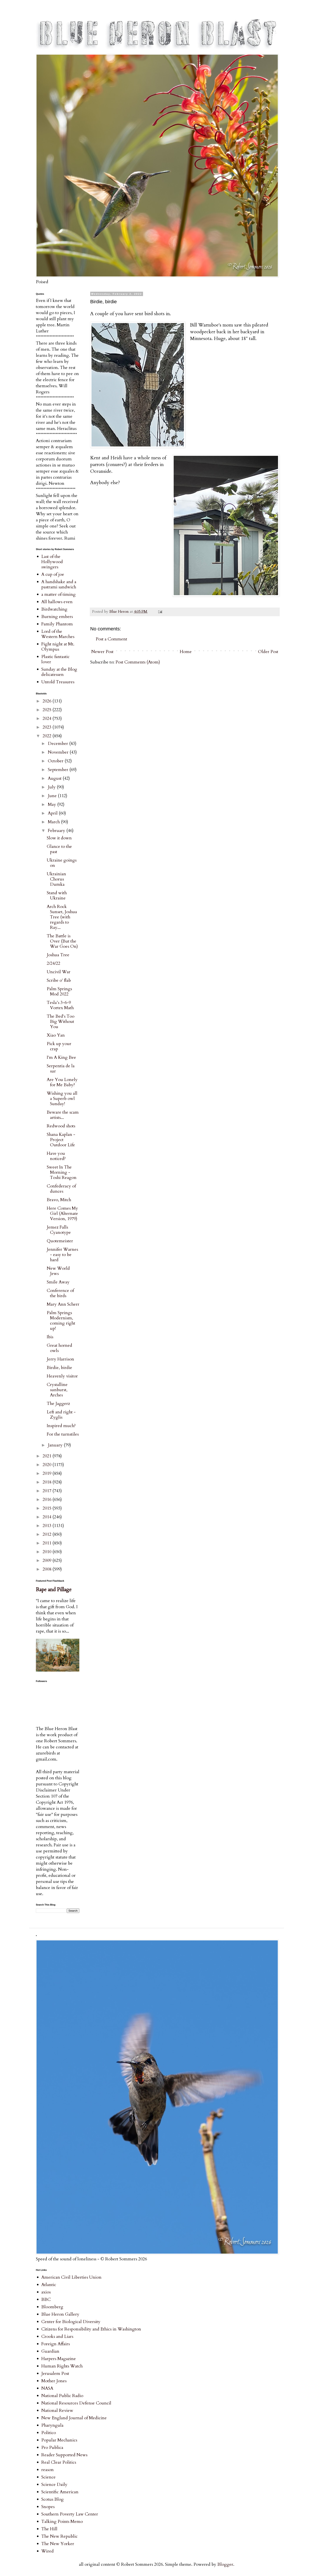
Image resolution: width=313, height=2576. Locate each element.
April (53, 813)
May (52, 804)
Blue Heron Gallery (60, 2314)
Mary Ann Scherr (63, 1304)
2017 (47, 1491)
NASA (47, 2388)
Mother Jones (54, 2381)
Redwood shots (61, 1126)
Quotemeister (60, 1241)
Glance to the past (59, 849)
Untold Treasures (57, 682)
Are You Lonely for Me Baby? (62, 1082)
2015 (47, 1508)
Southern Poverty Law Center (69, 2514)
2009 (47, 1560)
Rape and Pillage (54, 1589)
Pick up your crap (59, 1046)
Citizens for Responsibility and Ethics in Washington (91, 2329)
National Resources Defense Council (76, 2403)
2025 (47, 710)
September (58, 770)
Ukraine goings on (62, 862)
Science (48, 2477)
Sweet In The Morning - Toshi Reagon (62, 1172)
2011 (47, 1543)
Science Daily (54, 2484)
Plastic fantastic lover (55, 659)
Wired (47, 2551)
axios (46, 2292)
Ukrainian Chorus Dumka (56, 879)
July (52, 787)
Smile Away (58, 1282)
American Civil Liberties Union (71, 2277)
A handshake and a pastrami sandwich (58, 584)
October (56, 761)
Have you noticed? (56, 1156)
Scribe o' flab (59, 980)
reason (47, 2470)
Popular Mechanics (59, 2440)
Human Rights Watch (62, 2366)
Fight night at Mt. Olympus (57, 646)
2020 (47, 1465)
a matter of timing (58, 594)
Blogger (225, 2564)
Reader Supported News (64, 2455)
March (54, 822)
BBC (46, 2299)
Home (186, 652)
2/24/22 (53, 963)
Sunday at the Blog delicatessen (59, 671)
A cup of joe (52, 574)
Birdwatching (54, 609)
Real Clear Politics (58, 2462)
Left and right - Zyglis (61, 1414)
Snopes (48, 2507)
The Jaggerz (58, 1403)
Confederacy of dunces (61, 1188)
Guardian (50, 2351)
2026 (47, 701)
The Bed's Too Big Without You (60, 1021)
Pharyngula (52, 2425)
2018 (47, 1482)
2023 (47, 727)
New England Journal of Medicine (74, 2418)
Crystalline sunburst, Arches (57, 1390)
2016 (47, 1499)
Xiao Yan (56, 1035)
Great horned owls (59, 1348)
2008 (47, 1569)
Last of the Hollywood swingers (52, 562)
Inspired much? (61, 1426)
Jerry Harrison (60, 1359)
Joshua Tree (58, 955)
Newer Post (102, 652)
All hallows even (57, 602)
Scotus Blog (52, 2499)
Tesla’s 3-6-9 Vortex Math (60, 1005)
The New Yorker (57, 2544)
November (59, 752)
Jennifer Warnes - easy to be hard (62, 1254)
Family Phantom (57, 624)
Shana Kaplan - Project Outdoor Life (61, 1139)
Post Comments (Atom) (137, 662)
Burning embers (57, 617)
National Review (57, 2410)
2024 (47, 718)
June (53, 796)
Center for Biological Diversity (70, 2322)
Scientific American (59, 2492)
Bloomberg (52, 2307)
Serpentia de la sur (61, 1068)
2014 (47, 1517)
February (57, 830)
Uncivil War (58, 972)
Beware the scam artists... (63, 1114)
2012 (47, 1534)
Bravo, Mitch (59, 1200)
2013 (47, 1526)
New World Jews (58, 1270)
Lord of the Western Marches (57, 634)
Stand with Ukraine (57, 895)
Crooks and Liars (57, 2336)
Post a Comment (111, 639)
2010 (47, 1552)
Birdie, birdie (59, 1367)
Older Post (268, 652)
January (56, 1445)
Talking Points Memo (62, 2521)
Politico (48, 2433)
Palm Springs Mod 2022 (59, 991)
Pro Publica (52, 2447)
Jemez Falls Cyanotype (59, 1229)
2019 (47, 1473)
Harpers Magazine (58, 2359)
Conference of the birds (60, 1293)
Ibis (50, 1337)
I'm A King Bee (61, 1057)
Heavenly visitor (62, 1376)
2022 (47, 736)
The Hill (49, 2529)
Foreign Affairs (55, 2344)
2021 (47, 1456)
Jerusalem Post (55, 2373)
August (55, 778)
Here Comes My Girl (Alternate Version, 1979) (62, 1213)
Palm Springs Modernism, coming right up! (61, 1320)
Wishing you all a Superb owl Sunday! (62, 1098)
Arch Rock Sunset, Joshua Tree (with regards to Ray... (62, 917)
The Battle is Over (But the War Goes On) (62, 941)
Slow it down (59, 838)
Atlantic (48, 2285)
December (58, 743)
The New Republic (59, 2536)
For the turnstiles (63, 1434)
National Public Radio (62, 2396)
